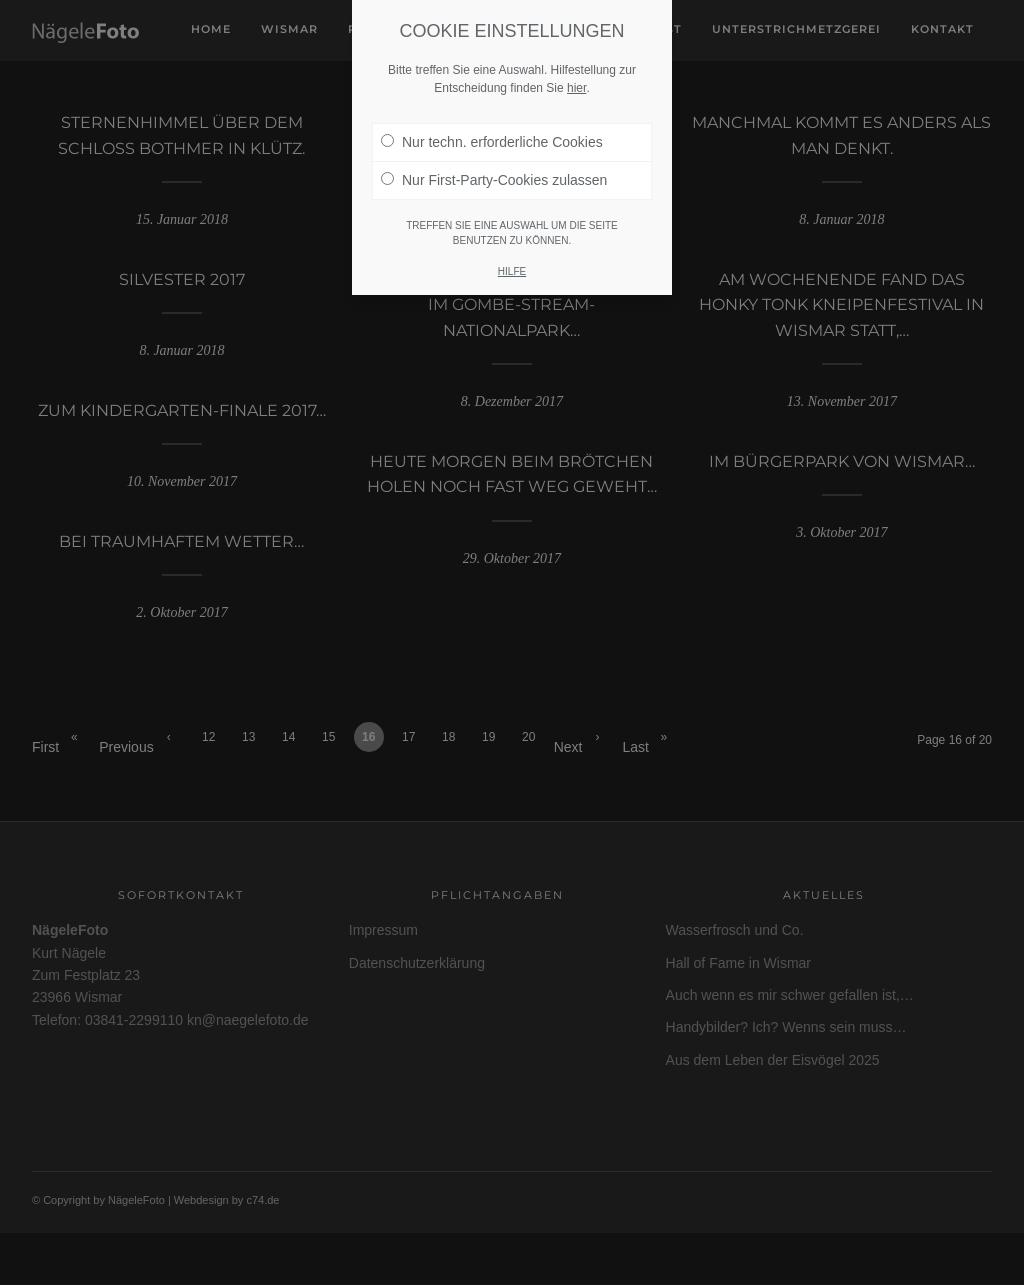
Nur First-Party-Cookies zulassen (494, 180)
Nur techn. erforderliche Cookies (492, 142)
